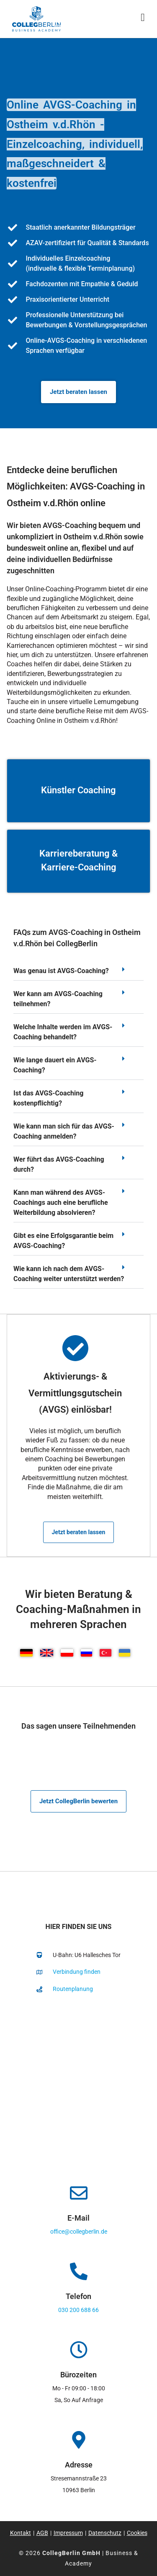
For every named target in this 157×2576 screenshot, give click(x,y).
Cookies (137, 2532)
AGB (42, 2532)
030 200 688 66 (78, 2310)
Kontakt (20, 2532)
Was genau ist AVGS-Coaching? (61, 971)
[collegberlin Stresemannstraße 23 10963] (78, 2085)
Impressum (68, 2532)
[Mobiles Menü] (143, 19)
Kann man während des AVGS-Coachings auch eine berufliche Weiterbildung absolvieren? (60, 1202)
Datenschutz (104, 2532)
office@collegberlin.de (78, 2231)
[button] (78, 973)
